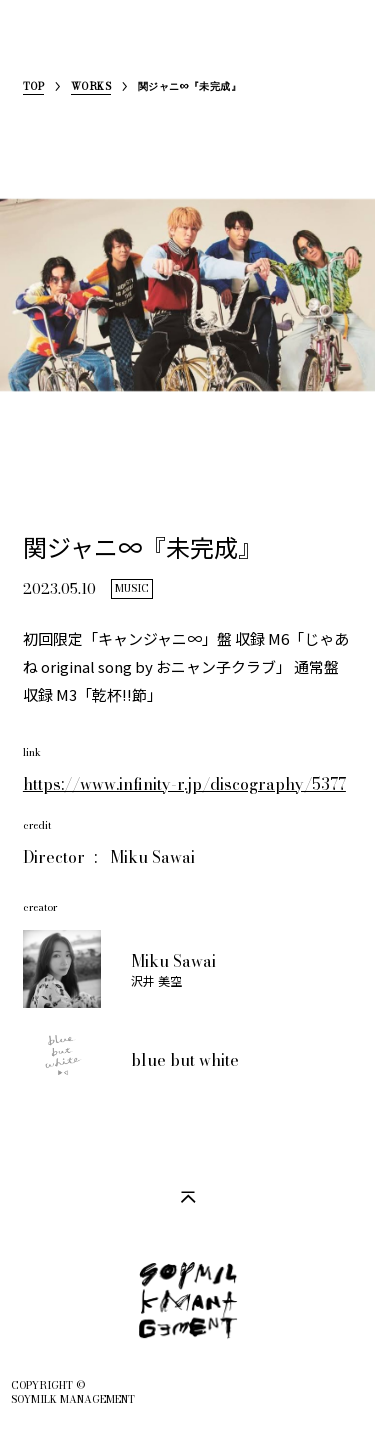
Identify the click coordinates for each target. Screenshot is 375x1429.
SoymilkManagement (39, 46)
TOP (33, 88)
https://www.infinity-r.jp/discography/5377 (184, 784)
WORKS (91, 88)
